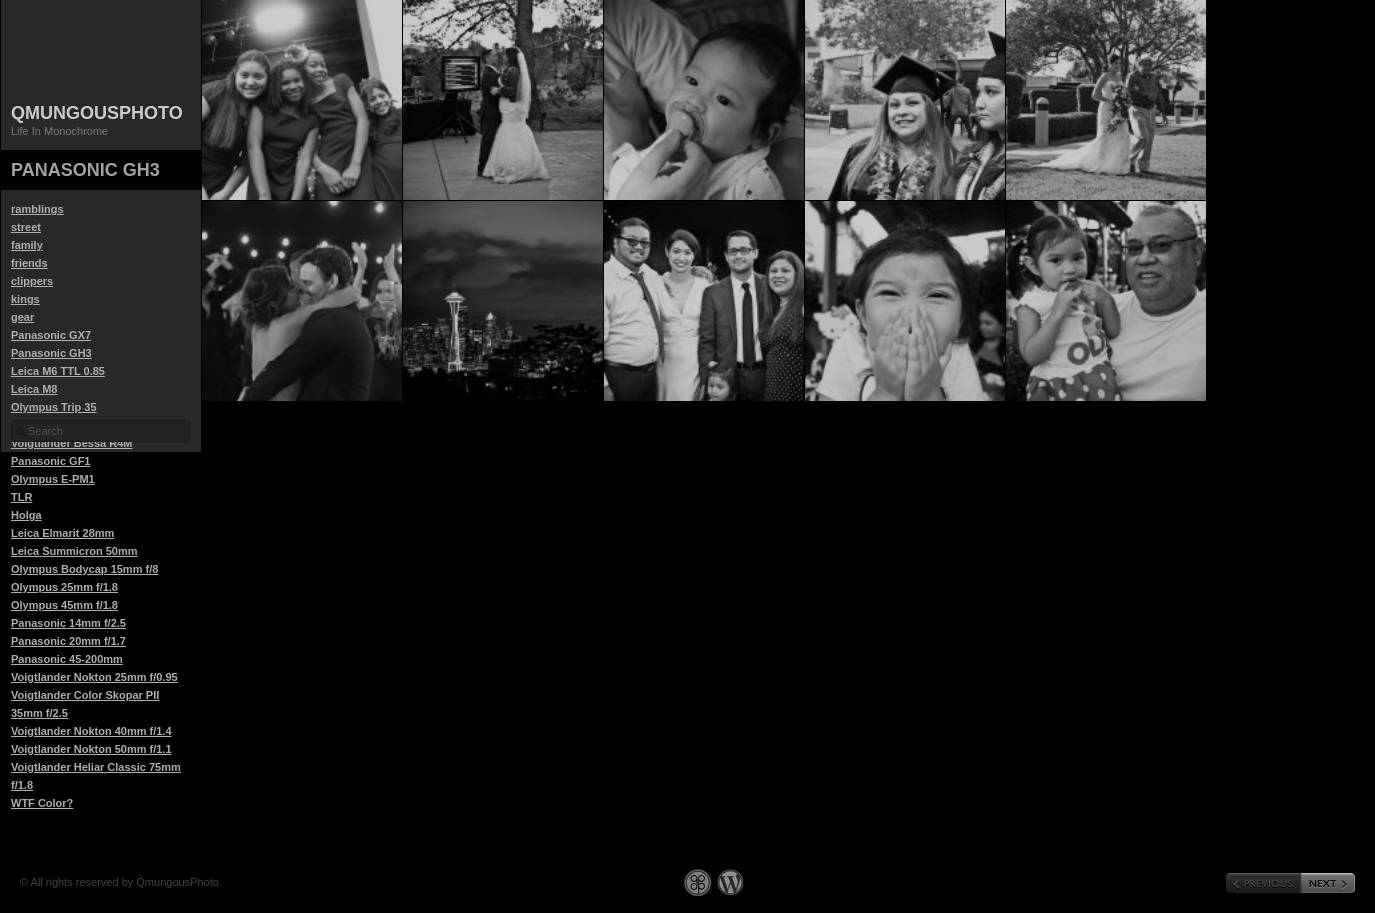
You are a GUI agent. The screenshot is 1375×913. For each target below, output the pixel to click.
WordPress (730, 882)
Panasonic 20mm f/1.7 (68, 641)
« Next (1328, 883)
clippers (32, 281)
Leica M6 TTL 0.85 (58, 371)
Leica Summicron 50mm (74, 551)
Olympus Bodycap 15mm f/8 (84, 569)
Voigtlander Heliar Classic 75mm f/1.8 (96, 776)
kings (25, 299)
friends (29, 263)
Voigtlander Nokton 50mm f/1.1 (91, 749)
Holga (26, 515)
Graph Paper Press (698, 882)
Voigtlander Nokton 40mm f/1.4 (91, 731)
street (26, 227)
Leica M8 (34, 389)
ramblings (37, 209)
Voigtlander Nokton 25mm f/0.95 (94, 677)
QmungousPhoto (97, 113)
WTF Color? (42, 803)
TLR (21, 497)
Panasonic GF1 (50, 461)
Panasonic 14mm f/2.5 (68, 623)
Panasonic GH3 (51, 353)
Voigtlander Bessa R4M (71, 443)
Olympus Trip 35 (54, 407)
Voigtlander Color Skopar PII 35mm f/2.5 (85, 704)
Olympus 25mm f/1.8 (64, 587)
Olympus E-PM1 (53, 479)
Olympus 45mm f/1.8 (64, 605)
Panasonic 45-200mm (67, 659)
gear (22, 317)
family (27, 245)
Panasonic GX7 (51, 335)
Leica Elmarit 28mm (62, 533)
